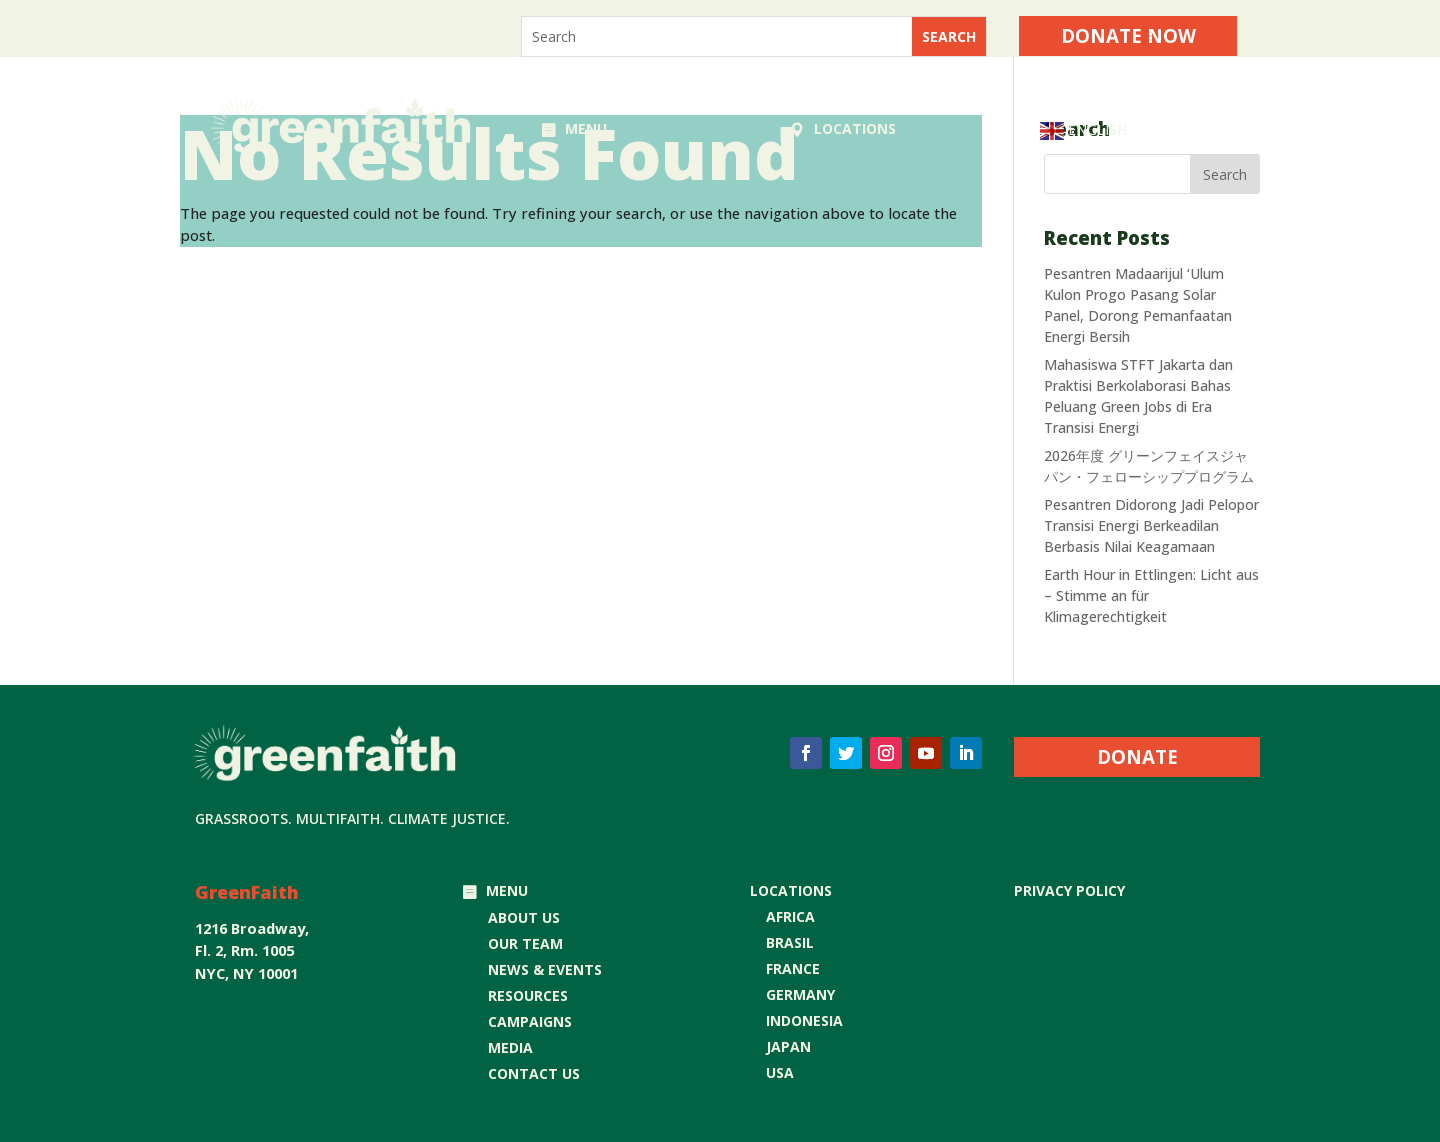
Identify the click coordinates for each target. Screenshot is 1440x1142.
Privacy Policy (1069, 890)
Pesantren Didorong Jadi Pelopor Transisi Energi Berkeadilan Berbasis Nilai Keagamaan (1151, 525)
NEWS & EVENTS (545, 969)
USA (780, 1072)
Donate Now (1128, 35)
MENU (586, 128)
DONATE (1137, 756)
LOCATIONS (855, 128)
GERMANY (800, 994)
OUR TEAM (525, 943)
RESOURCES (528, 995)
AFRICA (790, 916)
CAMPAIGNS (530, 1021)
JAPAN (788, 1046)
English (1083, 131)
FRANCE (793, 968)
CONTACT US (534, 1073)
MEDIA (510, 1047)
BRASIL (790, 942)
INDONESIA (804, 1020)
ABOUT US (524, 917)
